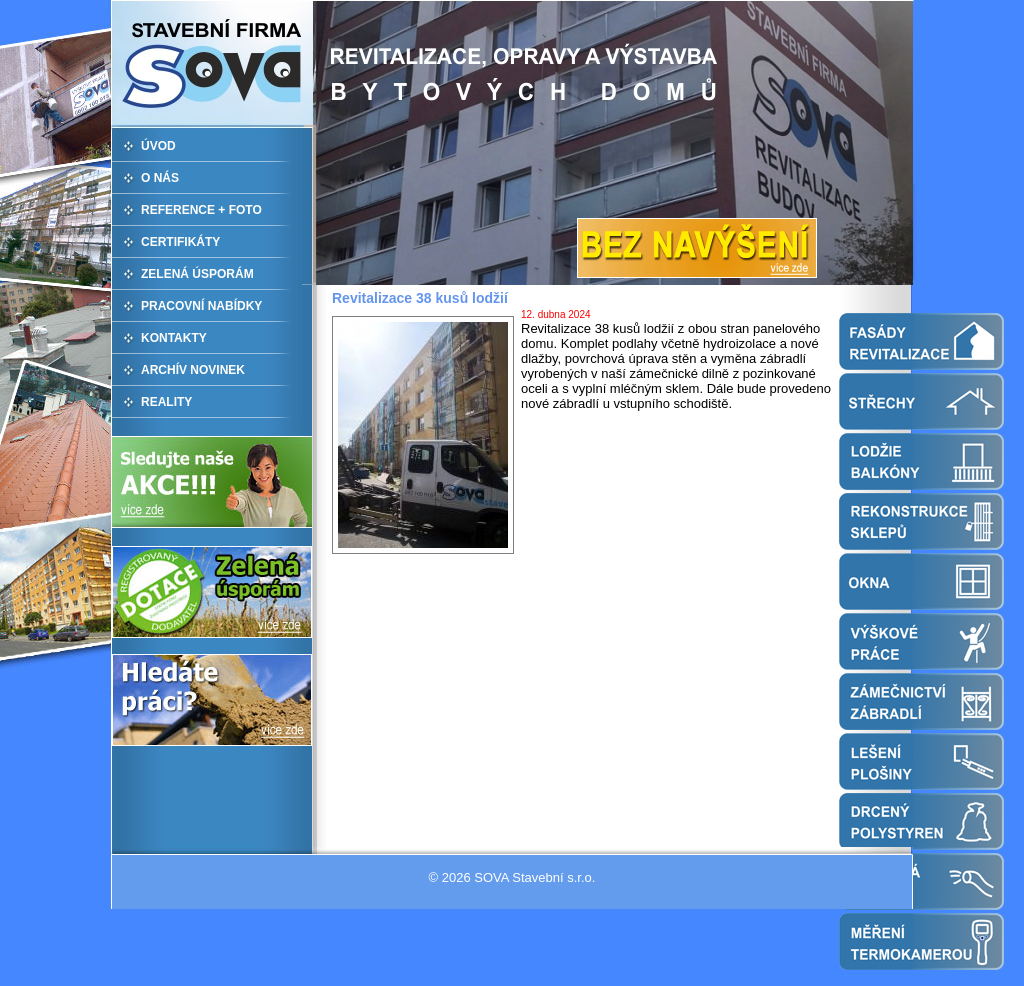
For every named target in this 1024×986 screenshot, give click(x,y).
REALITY (166, 402)
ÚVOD (158, 146)
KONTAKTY (174, 338)
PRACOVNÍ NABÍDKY (201, 306)
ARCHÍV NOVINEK (193, 370)
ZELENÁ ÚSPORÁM (197, 274)
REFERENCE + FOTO (201, 210)
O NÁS (160, 178)
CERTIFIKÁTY (180, 242)
